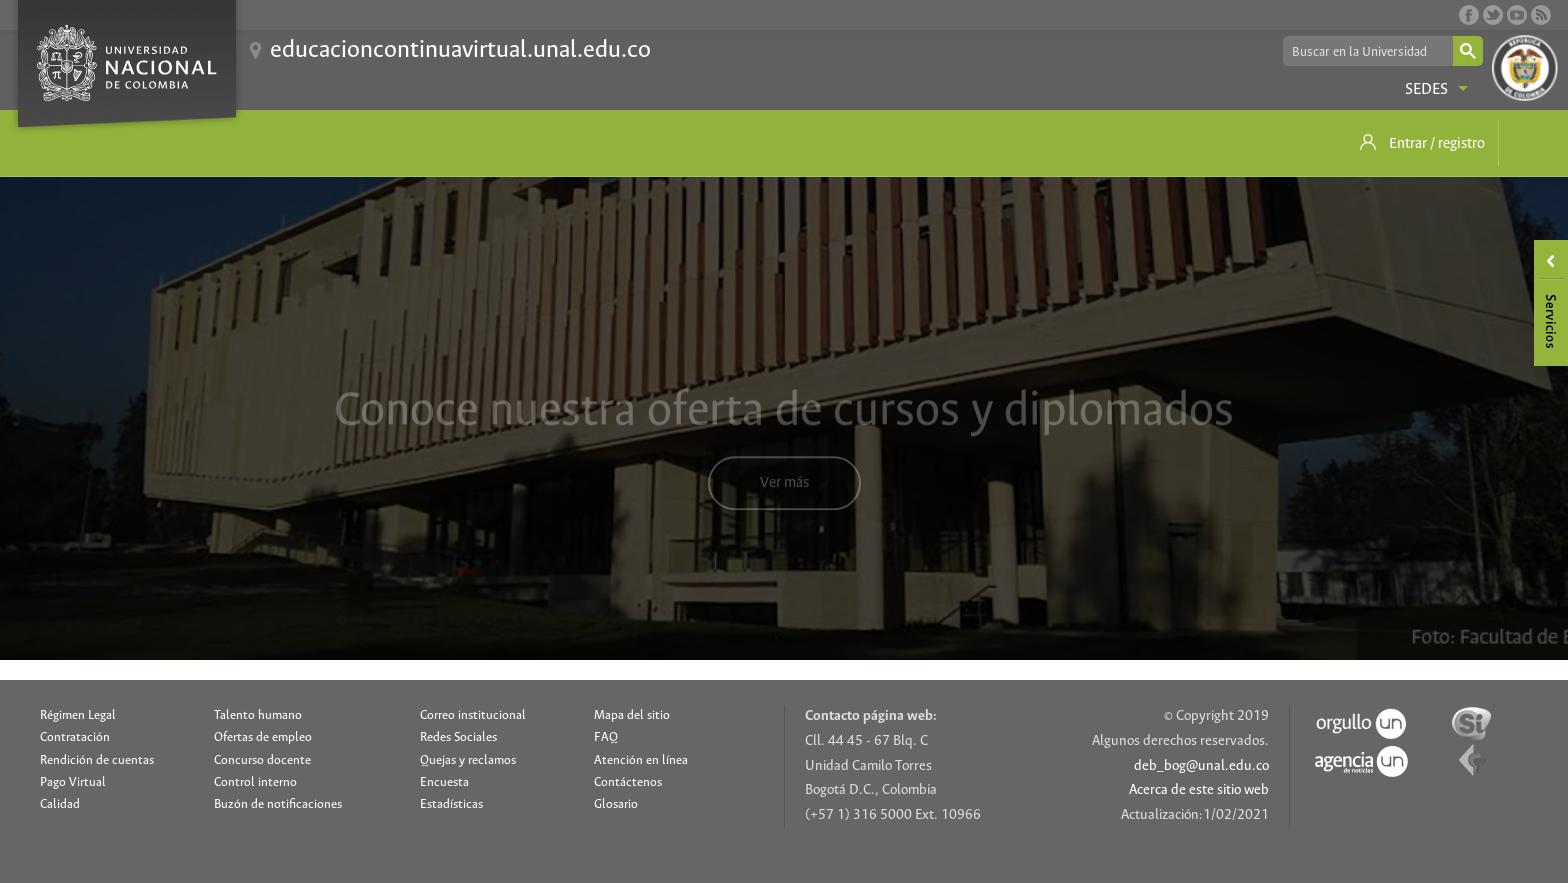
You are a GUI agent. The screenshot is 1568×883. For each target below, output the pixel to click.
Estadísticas (451, 804)
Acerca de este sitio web (1199, 790)
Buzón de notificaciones (278, 804)
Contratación (75, 737)
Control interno (255, 782)
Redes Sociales (458, 737)
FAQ (606, 737)
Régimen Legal (78, 715)
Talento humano (258, 715)
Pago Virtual (73, 782)
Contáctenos (628, 782)
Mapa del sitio (632, 715)
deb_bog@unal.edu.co (1201, 766)
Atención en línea (641, 760)
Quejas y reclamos (468, 760)
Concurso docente (262, 760)
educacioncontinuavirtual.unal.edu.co (460, 50)
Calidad (60, 804)
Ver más (784, 494)
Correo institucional (473, 715)
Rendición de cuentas (97, 760)
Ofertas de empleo (263, 737)
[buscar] (1367, 52)
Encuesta (444, 782)
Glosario (616, 804)
